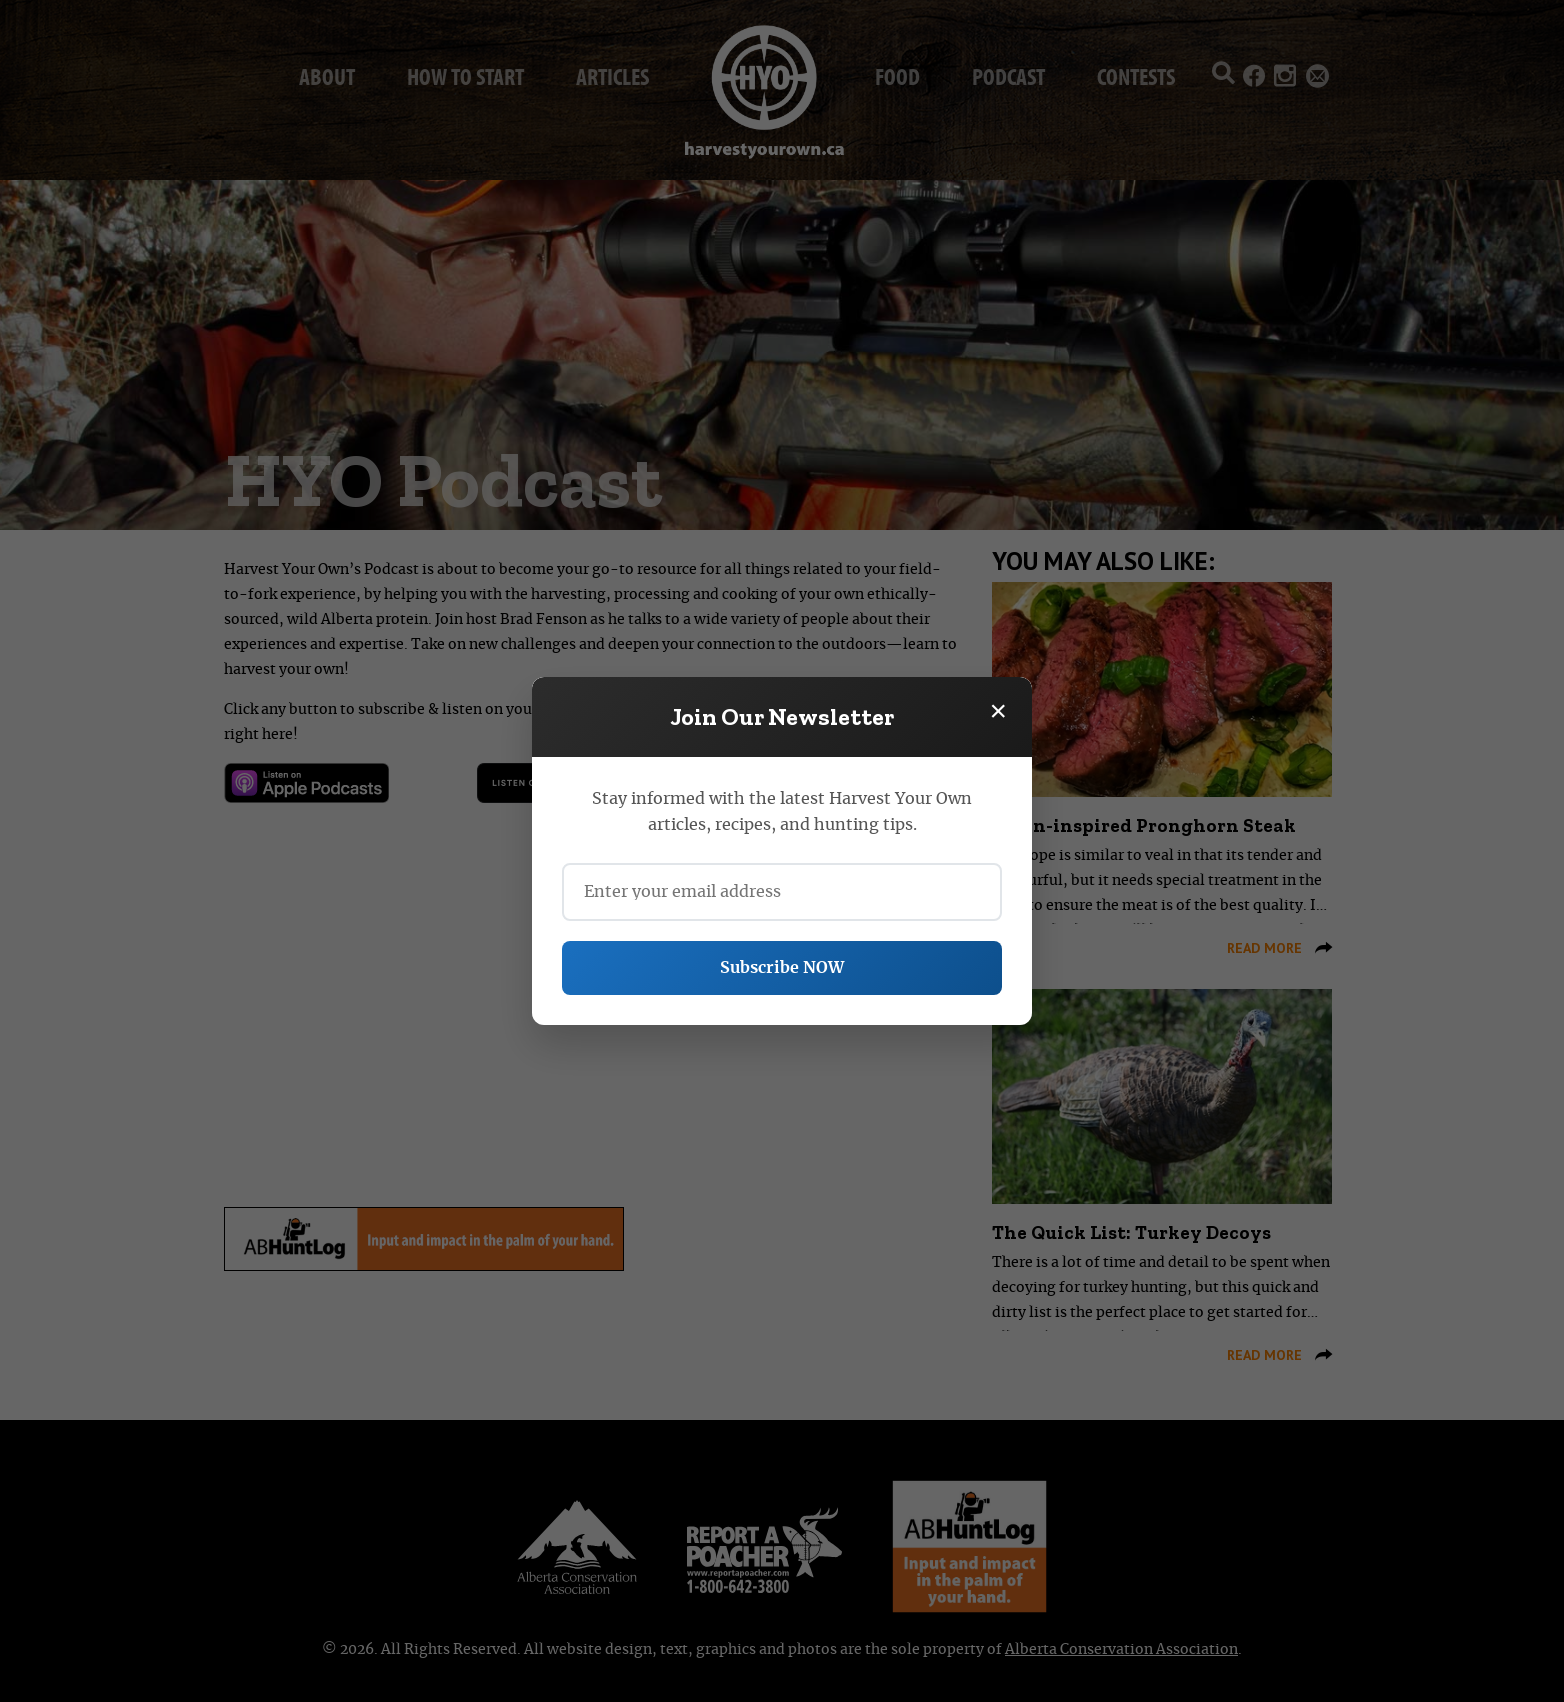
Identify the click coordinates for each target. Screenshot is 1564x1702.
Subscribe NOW (782, 968)
